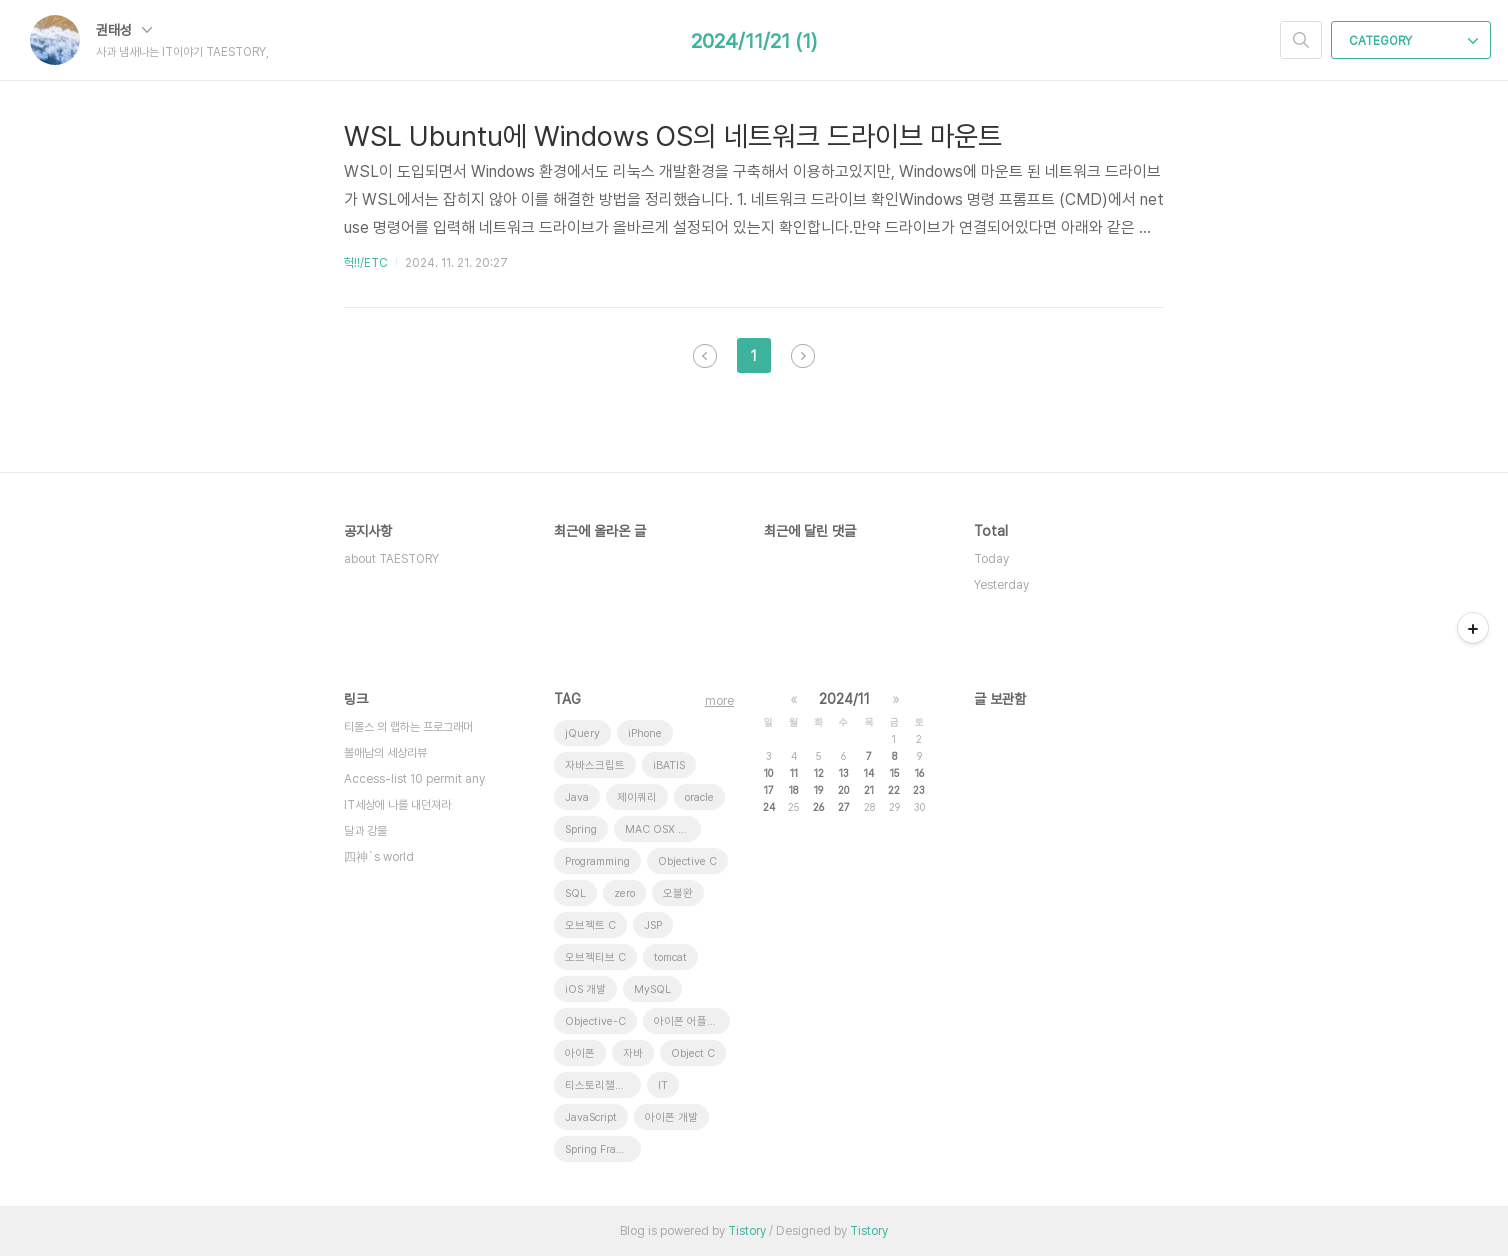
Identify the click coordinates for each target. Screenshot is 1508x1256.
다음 (803, 356)
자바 (633, 1053)
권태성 (124, 30)
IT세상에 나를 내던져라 (397, 805)
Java (577, 797)
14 (869, 773)
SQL (575, 893)
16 (919, 773)
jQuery (582, 733)
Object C (693, 1053)
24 (769, 807)
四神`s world (379, 857)
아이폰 (580, 1053)
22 (894, 790)
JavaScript (591, 1117)
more (719, 701)
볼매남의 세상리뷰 (385, 753)
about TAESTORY (391, 559)
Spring (581, 829)
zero (624, 893)
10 (768, 773)
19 (818, 790)
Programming (597, 861)
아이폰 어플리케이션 (692, 1021)
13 (844, 773)
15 (894, 773)
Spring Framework (603, 1149)
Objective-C (595, 1021)
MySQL (652, 989)
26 (818, 807)
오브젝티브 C (595, 957)
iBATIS (669, 765)
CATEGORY (1413, 41)
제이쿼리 (637, 797)
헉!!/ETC (366, 263)
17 (769, 790)
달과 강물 (365, 831)
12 (819, 773)
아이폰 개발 (671, 1117)
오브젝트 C (590, 925)
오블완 (678, 893)
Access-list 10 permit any (414, 779)
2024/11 (844, 699)
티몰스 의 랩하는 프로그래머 (408, 727)
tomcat (670, 957)
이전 (705, 356)
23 (919, 790)
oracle (699, 797)
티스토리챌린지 (600, 1085)
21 (869, 790)
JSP (653, 925)
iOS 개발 (585, 989)
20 (843, 790)
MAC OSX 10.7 (662, 829)
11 (794, 773)
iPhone (645, 733)
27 (844, 807)
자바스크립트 (595, 765)
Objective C (687, 861)
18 (793, 790)
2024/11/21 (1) (754, 41)
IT (663, 1085)
